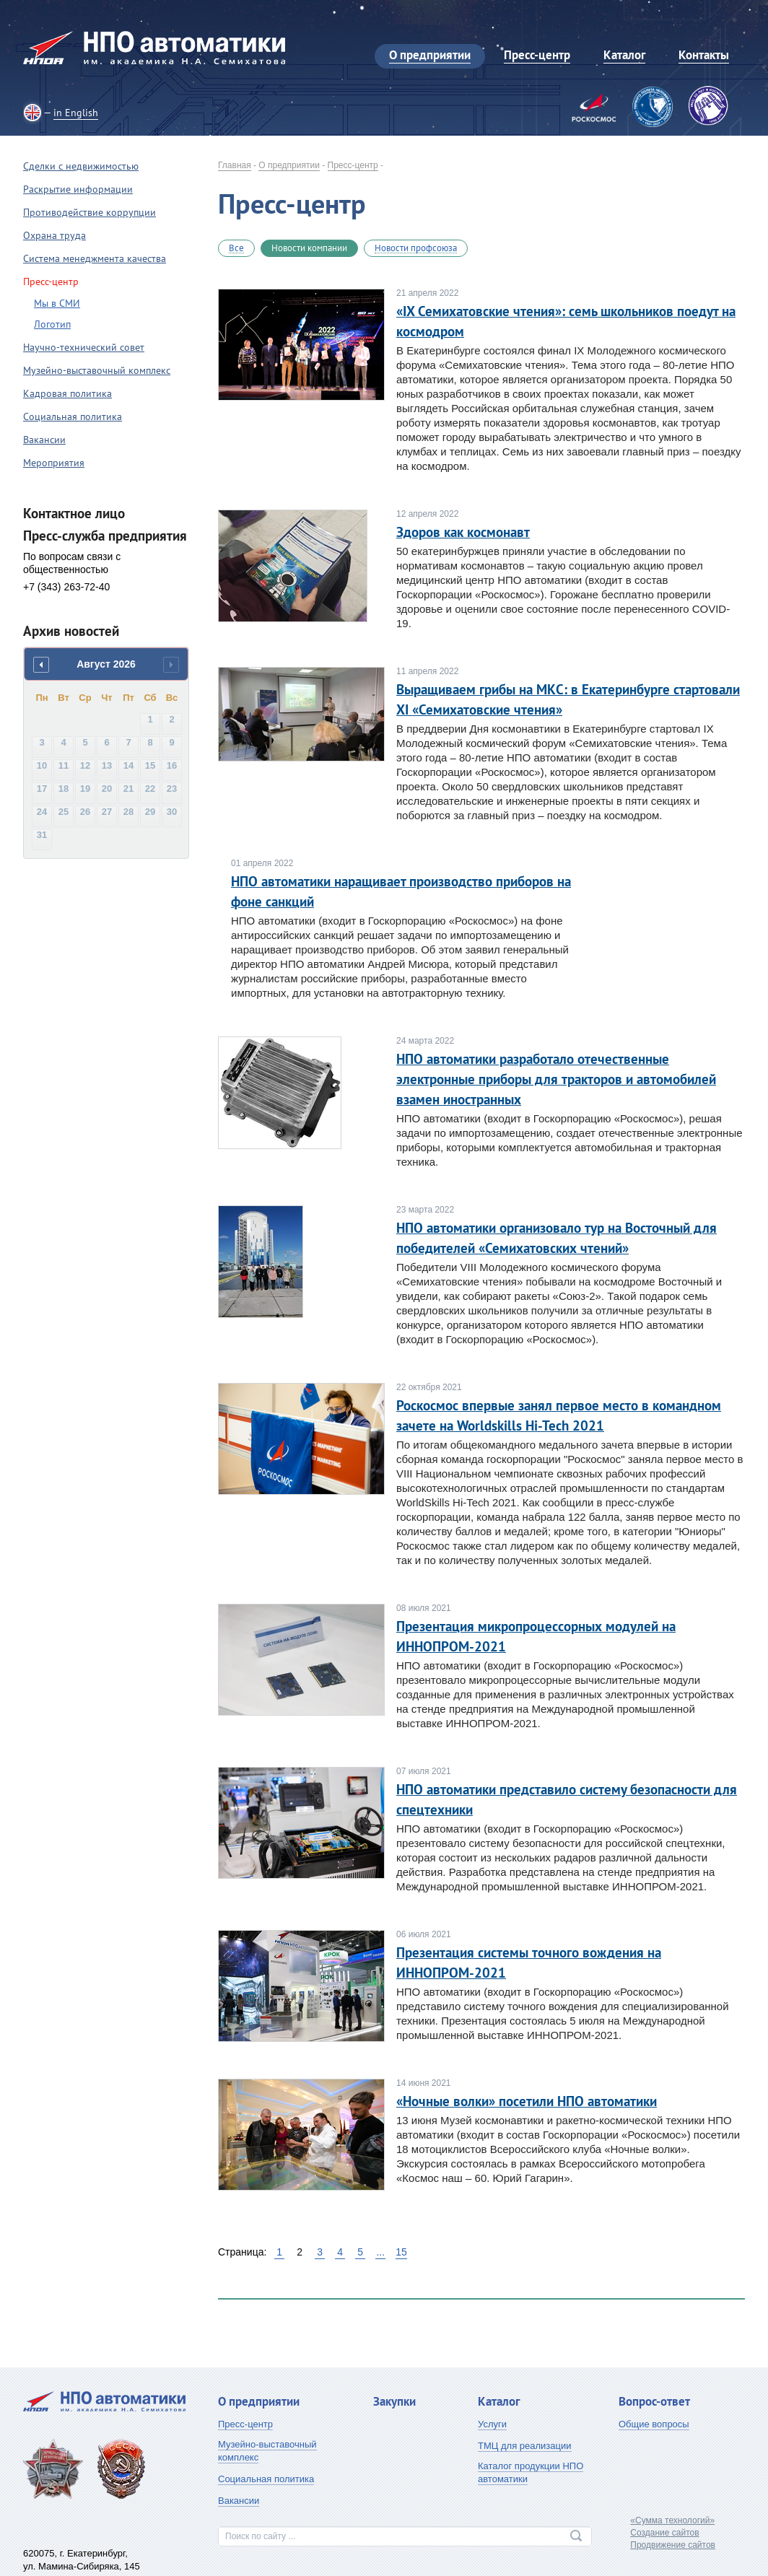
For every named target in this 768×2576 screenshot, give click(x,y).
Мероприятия (53, 462)
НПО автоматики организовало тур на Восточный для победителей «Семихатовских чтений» (556, 1238)
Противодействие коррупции (89, 212)
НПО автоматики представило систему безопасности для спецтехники (566, 1799)
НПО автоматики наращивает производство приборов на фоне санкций (401, 891)
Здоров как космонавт (463, 532)
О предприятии (289, 165)
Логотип (52, 324)
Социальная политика (72, 416)
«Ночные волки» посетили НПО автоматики (526, 2101)
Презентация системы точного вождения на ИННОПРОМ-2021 (528, 1962)
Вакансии (44, 439)
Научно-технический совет (83, 347)
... (380, 2252)
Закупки (394, 2401)
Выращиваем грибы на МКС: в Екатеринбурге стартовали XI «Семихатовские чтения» (568, 699)
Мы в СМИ (57, 303)
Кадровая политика (67, 393)
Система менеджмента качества (94, 258)
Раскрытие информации (78, 189)
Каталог (499, 2401)
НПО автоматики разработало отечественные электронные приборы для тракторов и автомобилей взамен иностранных (556, 1079)
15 (401, 2252)
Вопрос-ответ (654, 2401)
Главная (234, 165)
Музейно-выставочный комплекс (96, 370)
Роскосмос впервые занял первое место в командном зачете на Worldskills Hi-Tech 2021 (558, 1415)
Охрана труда (54, 235)
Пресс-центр (353, 165)
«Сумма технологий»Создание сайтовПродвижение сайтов (672, 2532)
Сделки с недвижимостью (81, 166)
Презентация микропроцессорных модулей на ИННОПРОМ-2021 (536, 1636)
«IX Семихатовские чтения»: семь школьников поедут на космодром (566, 321)
